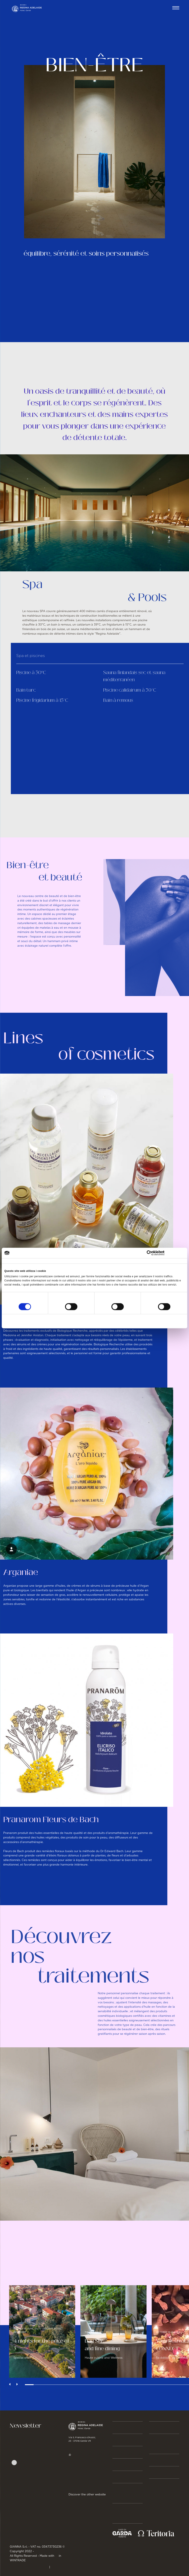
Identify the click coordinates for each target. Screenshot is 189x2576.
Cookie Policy (63, 2567)
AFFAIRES (158, 2427)
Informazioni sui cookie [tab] (143, 1260)
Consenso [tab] (10, 1260)
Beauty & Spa (126, 2452)
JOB (153, 2460)
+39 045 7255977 (83, 2446)
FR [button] (161, 8)
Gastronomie (127, 2464)
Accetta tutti (155, 1321)
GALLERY (158, 2472)
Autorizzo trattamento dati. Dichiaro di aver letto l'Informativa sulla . (33, 2472)
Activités (122, 2477)
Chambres (123, 2440)
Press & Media (157, 2444)
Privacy (47, 2480)
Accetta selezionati (94, 1321)
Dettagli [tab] (71, 1260)
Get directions (80, 2483)
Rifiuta (34, 1321)
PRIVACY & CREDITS (29, 2567)
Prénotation (126, 2427)
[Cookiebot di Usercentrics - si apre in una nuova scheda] (166, 1252)
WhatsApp (79, 2454)
